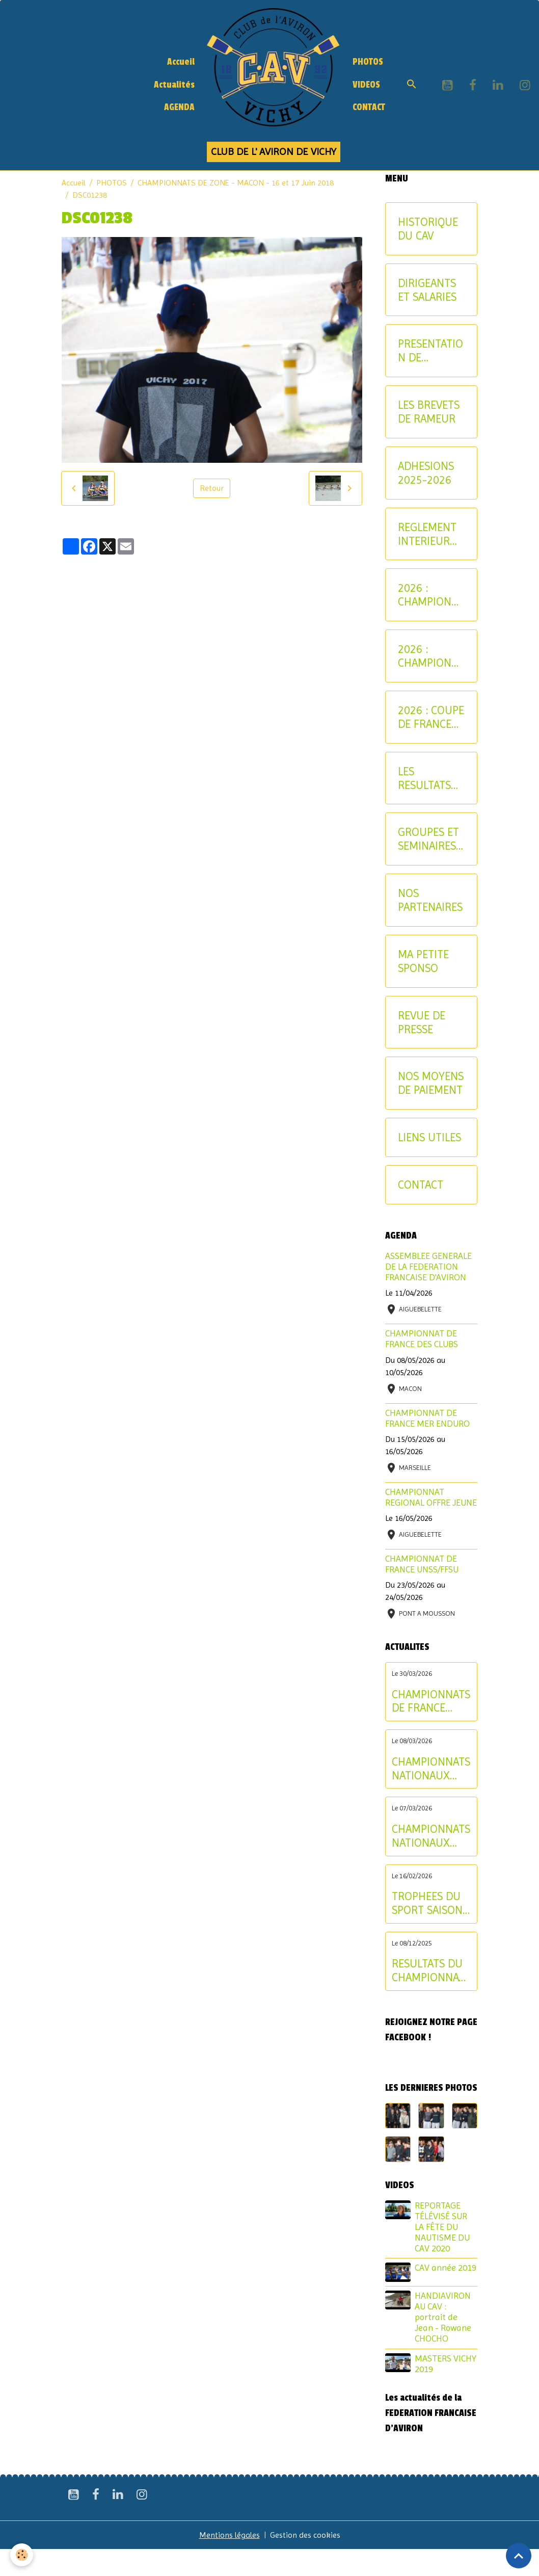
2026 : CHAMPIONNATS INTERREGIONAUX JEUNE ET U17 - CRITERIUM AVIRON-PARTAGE (431, 595)
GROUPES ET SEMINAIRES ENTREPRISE (428, 839)
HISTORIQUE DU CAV (428, 228)
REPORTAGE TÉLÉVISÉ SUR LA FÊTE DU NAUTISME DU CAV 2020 (442, 2226)
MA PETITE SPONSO (423, 961)
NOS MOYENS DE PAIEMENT (431, 1082)
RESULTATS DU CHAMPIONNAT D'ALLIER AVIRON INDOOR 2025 (428, 1970)
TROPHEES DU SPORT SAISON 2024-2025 (427, 1903)
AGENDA (179, 107)
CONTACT (369, 107)
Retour (212, 488)
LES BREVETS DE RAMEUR (429, 411)
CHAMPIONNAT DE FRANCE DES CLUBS (421, 1338)
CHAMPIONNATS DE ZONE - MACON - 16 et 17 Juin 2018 (236, 183)
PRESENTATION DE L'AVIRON (430, 350)
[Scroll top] (518, 2555)
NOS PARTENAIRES (430, 899)
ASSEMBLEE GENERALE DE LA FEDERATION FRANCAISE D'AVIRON (428, 1266)
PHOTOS (368, 62)
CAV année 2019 (445, 2268)
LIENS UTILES (429, 1137)
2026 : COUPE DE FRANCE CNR (431, 717)
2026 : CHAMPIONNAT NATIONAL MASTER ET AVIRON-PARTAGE (430, 656)
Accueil (181, 62)
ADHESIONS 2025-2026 (426, 472)
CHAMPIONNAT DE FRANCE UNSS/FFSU (422, 1564)
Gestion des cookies (305, 2535)
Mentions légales (229, 2535)
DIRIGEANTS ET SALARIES (427, 289)
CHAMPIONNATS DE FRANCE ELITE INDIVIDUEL (431, 1701)
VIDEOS (366, 85)
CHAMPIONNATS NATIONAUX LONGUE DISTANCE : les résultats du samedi (431, 1836)
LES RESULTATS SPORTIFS (424, 778)
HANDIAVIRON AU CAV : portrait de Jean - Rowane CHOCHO (443, 2317)
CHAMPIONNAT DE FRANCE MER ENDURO (427, 1418)
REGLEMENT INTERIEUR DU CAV (427, 534)
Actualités (174, 85)
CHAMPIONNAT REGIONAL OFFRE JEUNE (431, 1497)
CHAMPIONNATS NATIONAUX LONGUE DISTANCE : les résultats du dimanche (431, 1768)
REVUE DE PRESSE (421, 1022)
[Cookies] (21, 2554)
